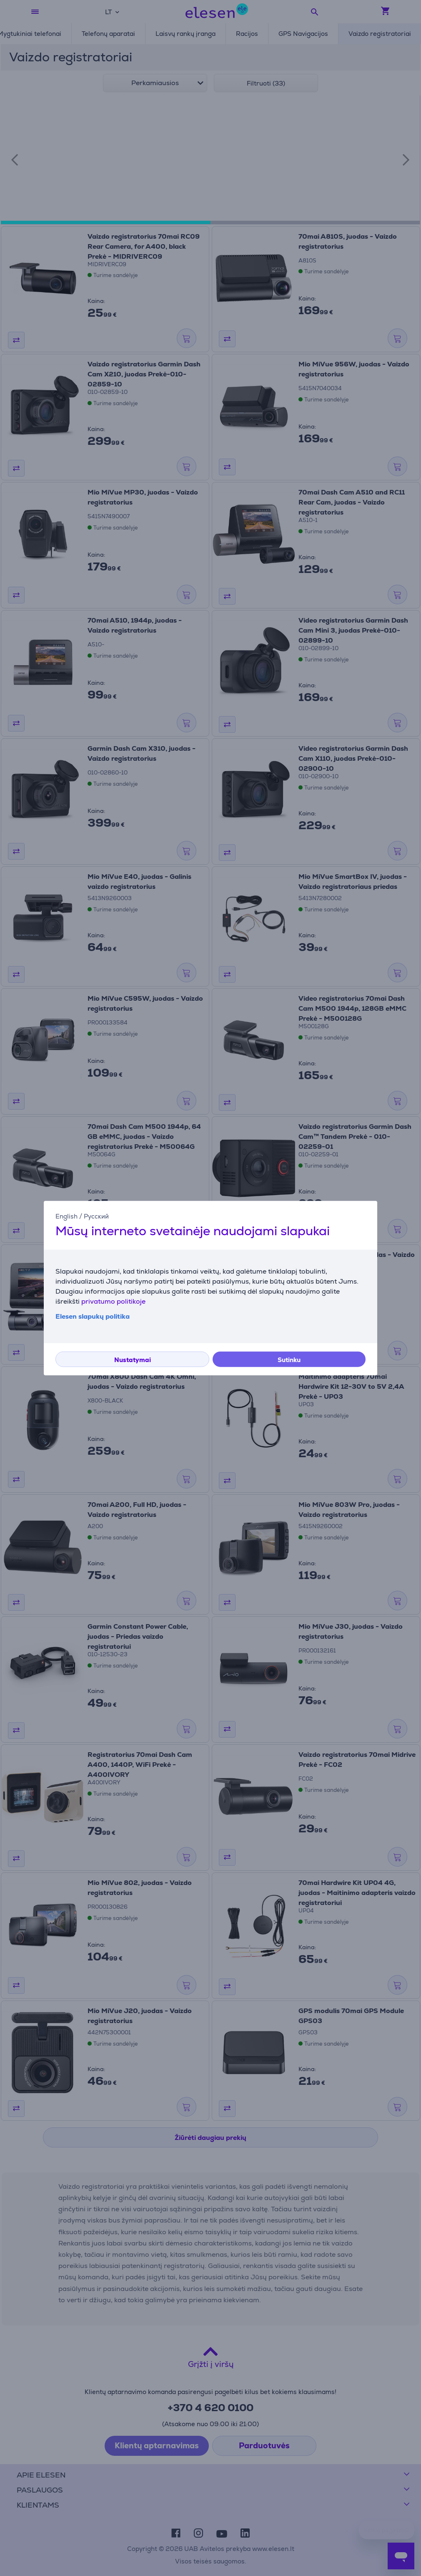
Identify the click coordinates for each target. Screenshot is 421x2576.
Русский (96, 1216)
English (66, 1216)
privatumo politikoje (113, 1301)
